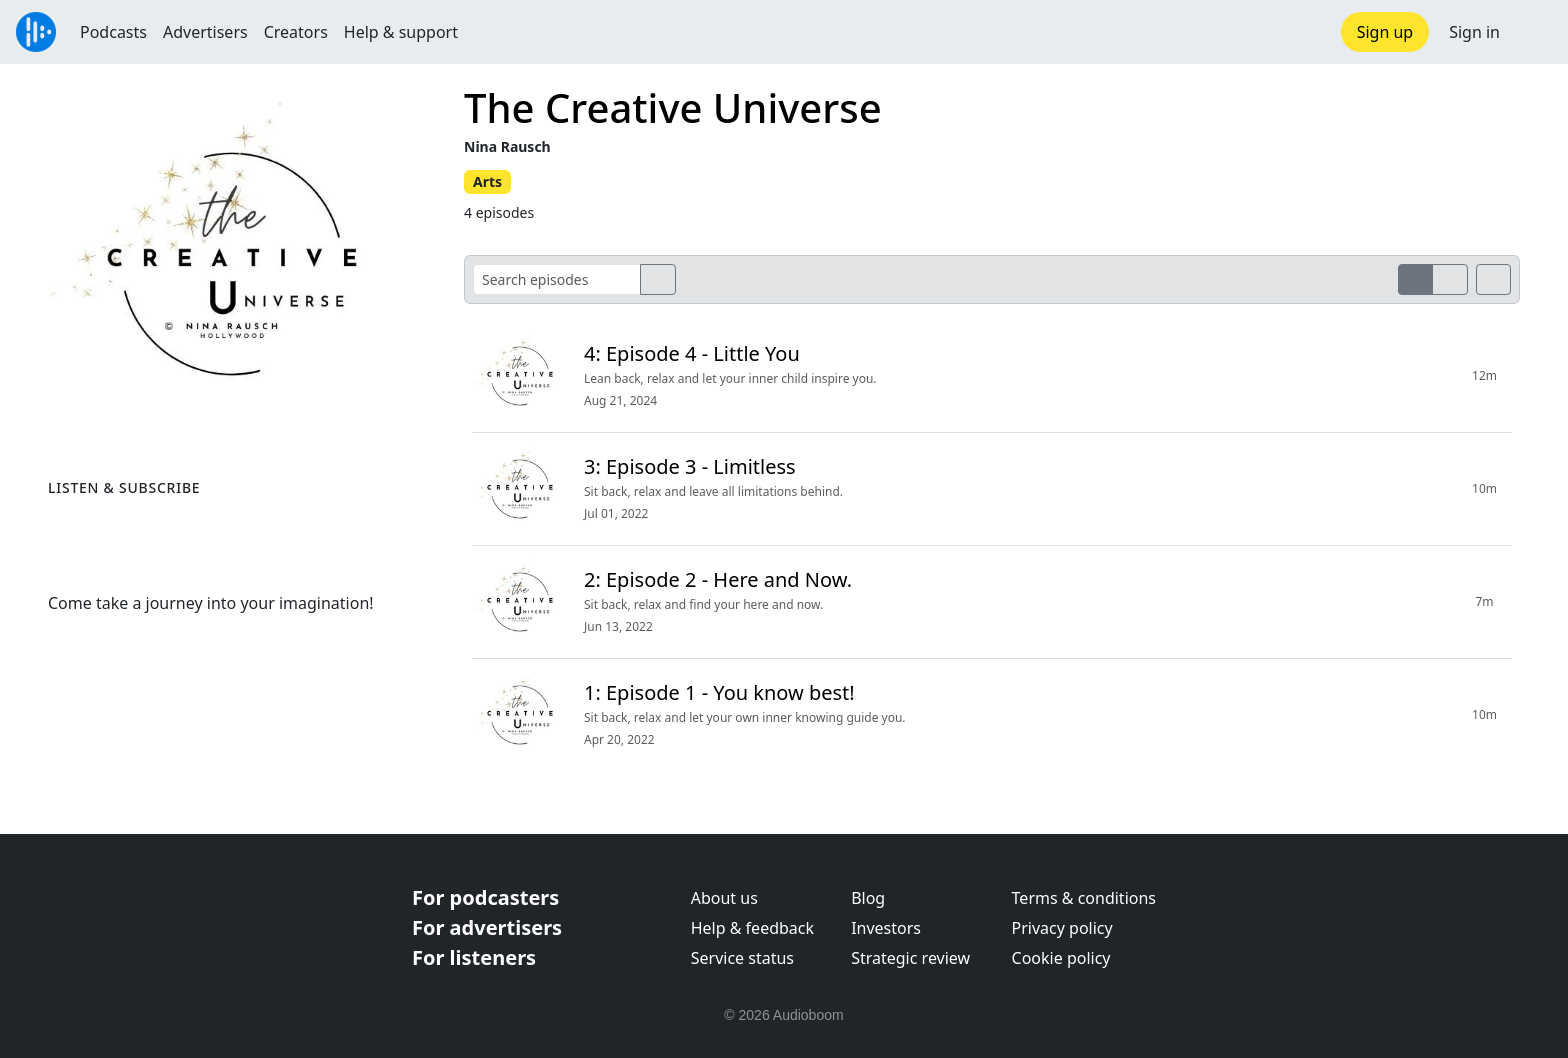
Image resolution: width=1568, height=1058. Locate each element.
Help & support (401, 32)
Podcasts (113, 32)
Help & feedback (752, 928)
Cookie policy (1061, 958)
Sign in (1474, 32)
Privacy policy (1062, 928)
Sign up (1385, 32)
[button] (1534, 32)
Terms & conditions (1084, 898)
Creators (296, 32)
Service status (742, 958)
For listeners (474, 957)
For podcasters (485, 897)
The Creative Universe (673, 107)
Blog (868, 898)
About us (724, 898)
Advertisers (205, 32)
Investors (886, 928)
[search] (658, 279)
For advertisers (487, 927)
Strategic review (910, 958)
